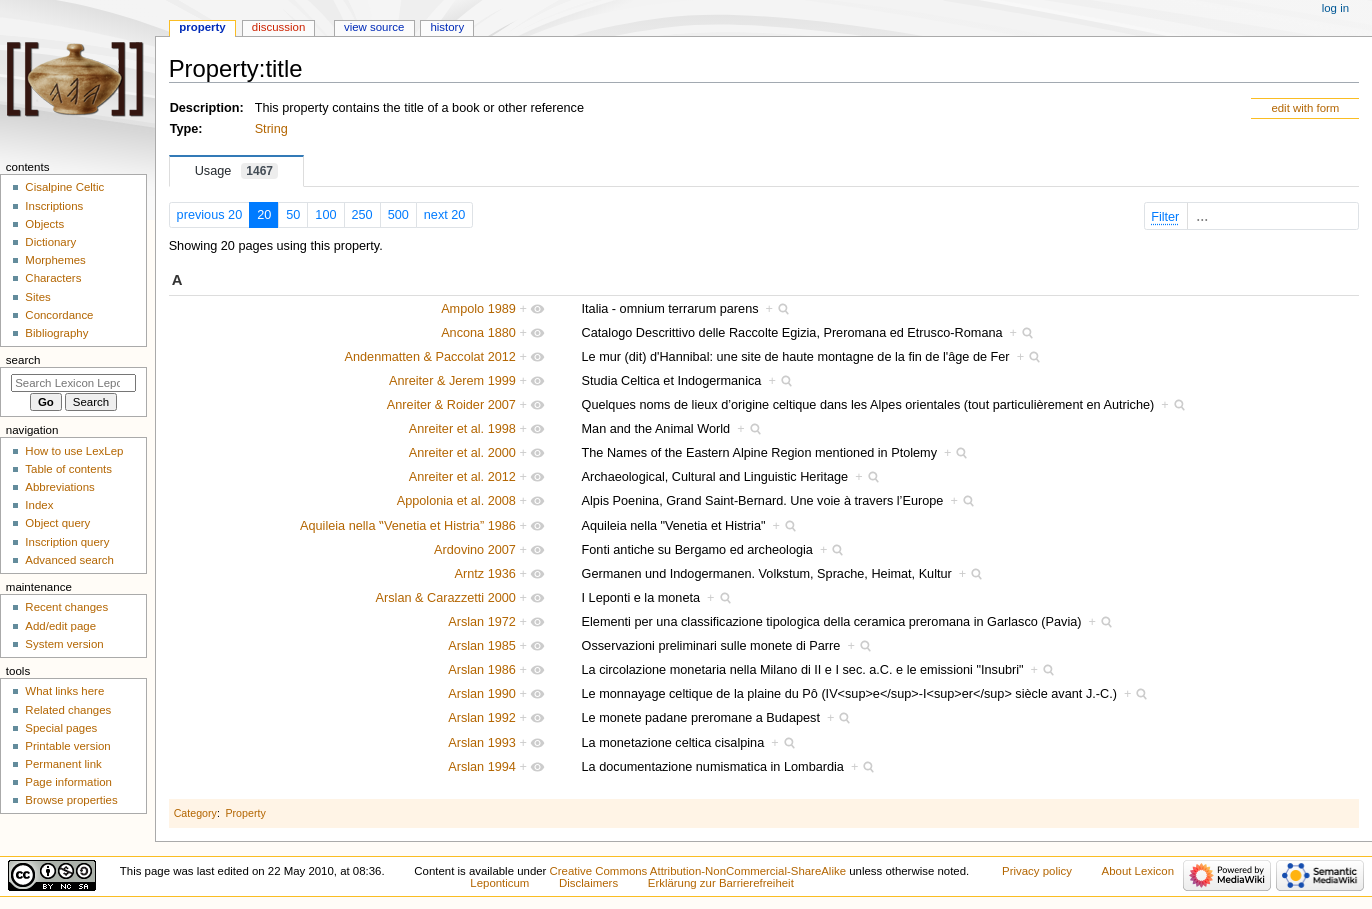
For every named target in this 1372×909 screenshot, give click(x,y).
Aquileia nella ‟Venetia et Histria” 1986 (408, 526)
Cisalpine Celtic (64, 187)
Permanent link (63, 764)
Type (184, 129)
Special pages (61, 728)
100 (325, 215)
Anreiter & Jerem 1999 (452, 381)
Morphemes (55, 260)
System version (64, 644)
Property (245, 813)
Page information (68, 782)
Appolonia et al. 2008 (456, 501)
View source (374, 27)
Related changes (68, 710)
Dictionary (50, 242)
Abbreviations (59, 487)
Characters (53, 278)
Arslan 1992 (482, 718)
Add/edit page (60, 626)
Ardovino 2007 (475, 550)
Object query (57, 523)
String (271, 129)
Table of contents (68, 469)
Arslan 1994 (482, 767)
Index (39, 505)
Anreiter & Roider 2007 (451, 405)
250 (362, 215)
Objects (44, 224)
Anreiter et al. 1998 (462, 429)
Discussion (278, 27)
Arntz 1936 (485, 574)
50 (293, 215)
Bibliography (56, 333)
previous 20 (210, 215)
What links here (64, 691)
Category (195, 813)
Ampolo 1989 (478, 309)
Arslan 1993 (482, 743)
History (447, 27)
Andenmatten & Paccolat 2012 (430, 357)
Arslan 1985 (482, 646)
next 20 (445, 215)
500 (398, 215)
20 (264, 215)
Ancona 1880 (478, 333)
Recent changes (66, 607)
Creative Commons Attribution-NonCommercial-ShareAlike (698, 871)
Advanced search (69, 560)
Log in (1335, 8)
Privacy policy (1037, 871)
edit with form (1305, 108)
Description (205, 108)
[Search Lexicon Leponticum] (73, 383)
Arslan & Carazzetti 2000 (446, 598)
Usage (236, 171)
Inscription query (67, 542)
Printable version (67, 746)
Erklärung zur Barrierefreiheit (721, 883)
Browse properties (71, 800)
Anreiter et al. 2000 (462, 453)
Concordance (59, 315)
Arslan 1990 (482, 694)
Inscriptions (54, 206)
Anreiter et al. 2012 (462, 477)
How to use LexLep (74, 451)
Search (23, 360)
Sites (37, 297)
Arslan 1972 (482, 622)
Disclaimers (588, 883)
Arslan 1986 (482, 670)
